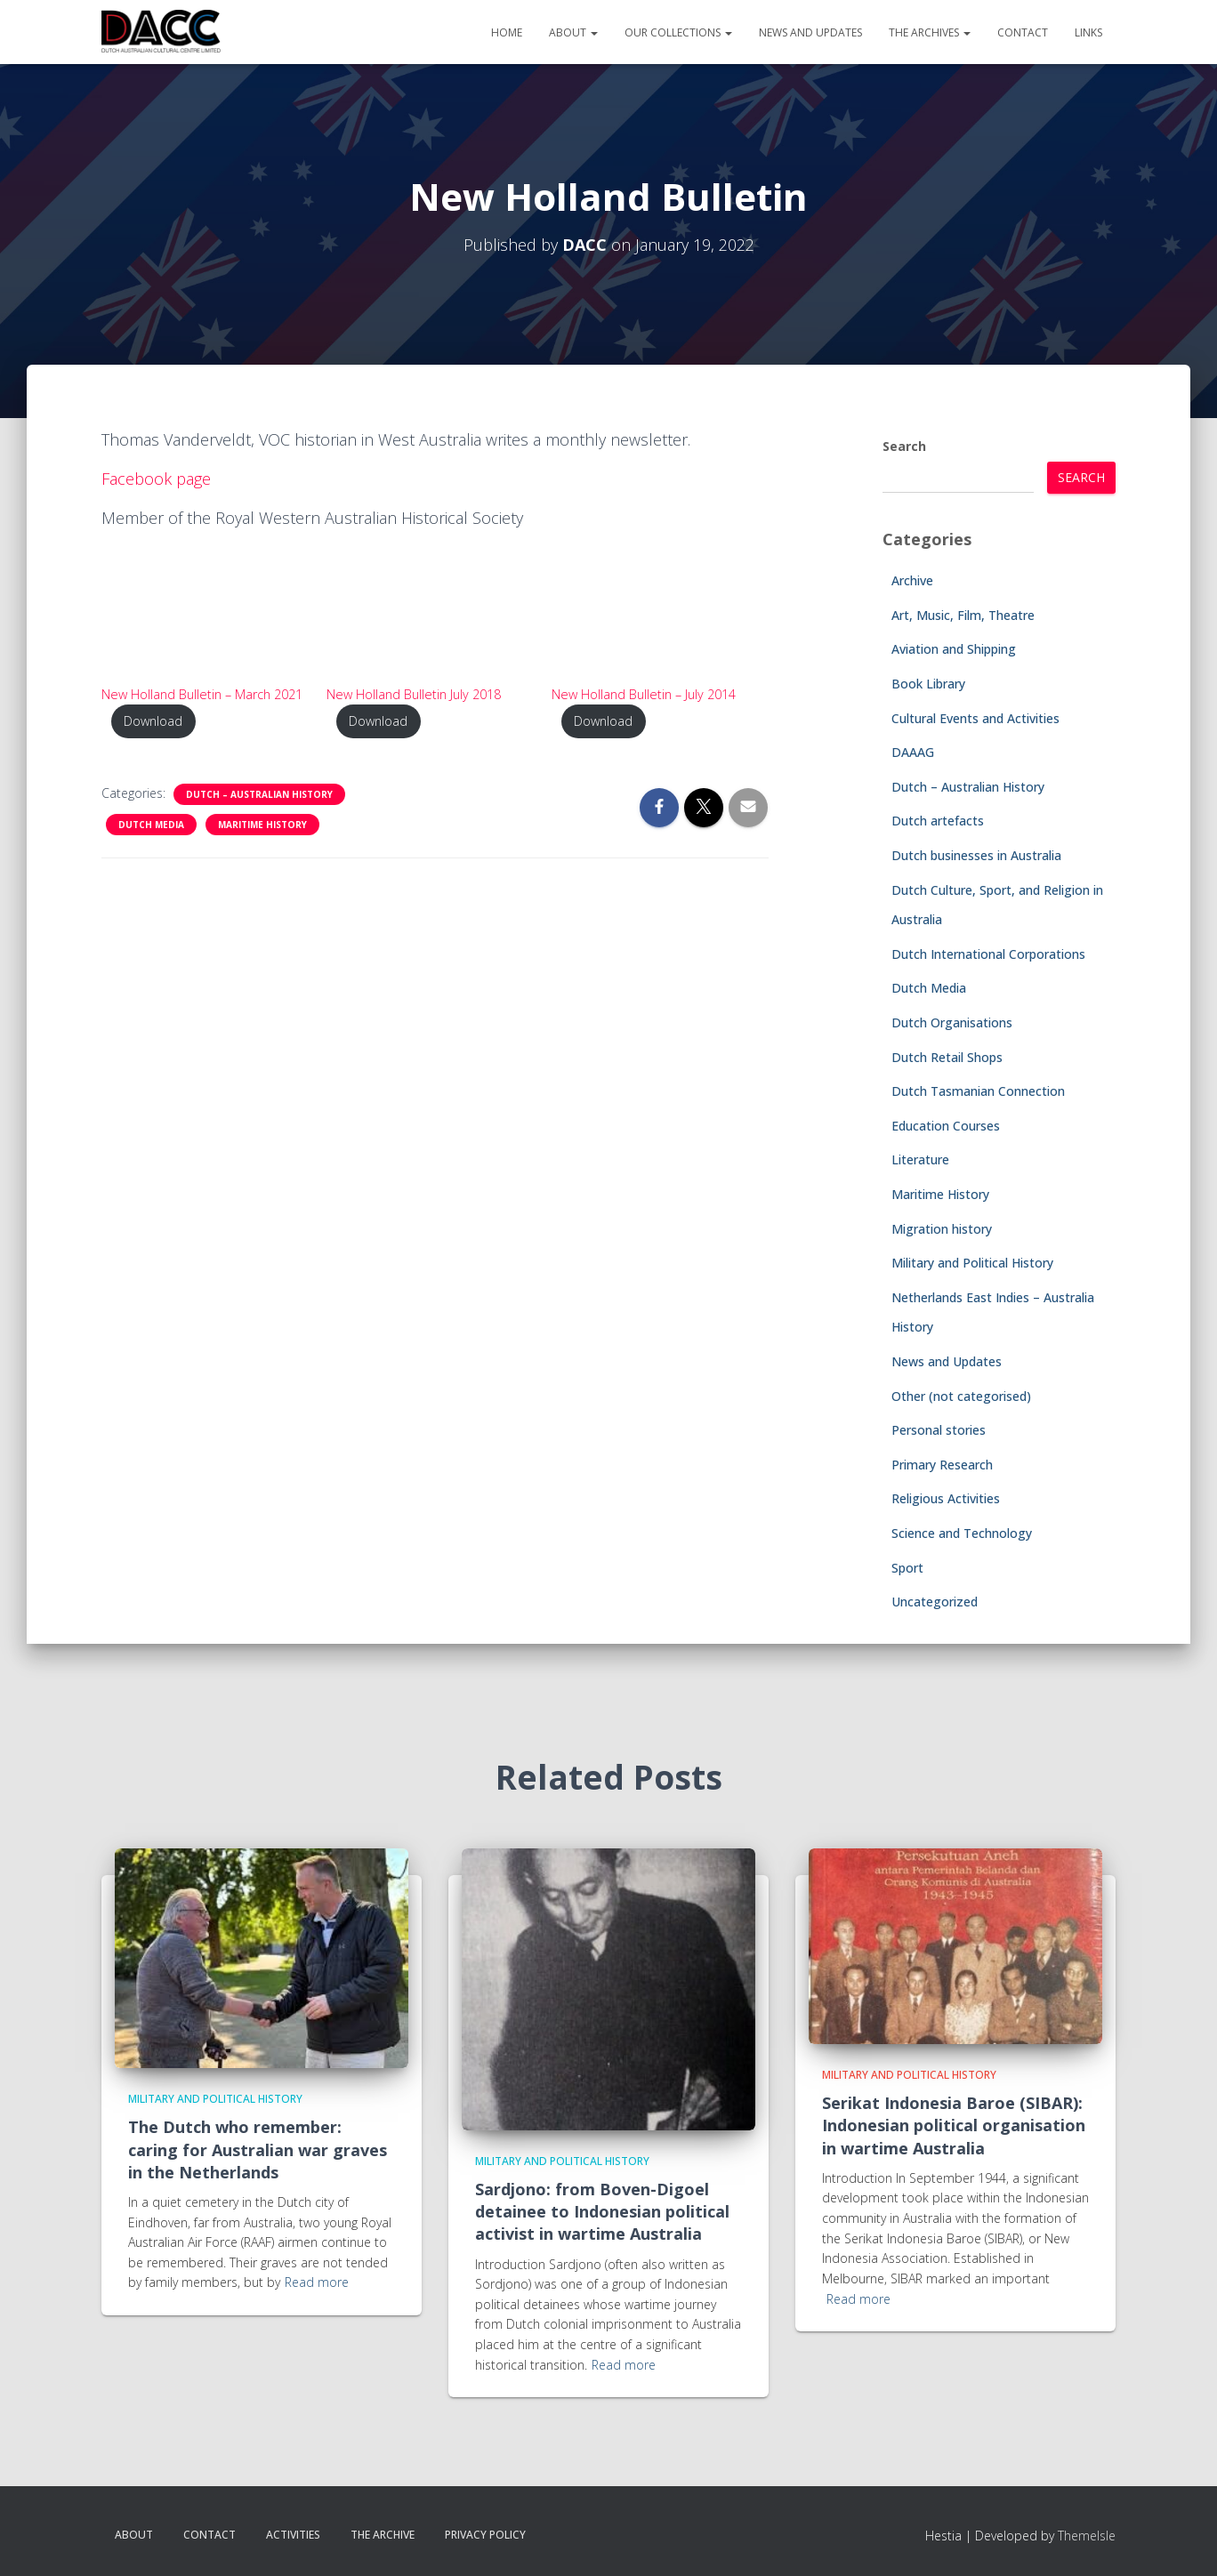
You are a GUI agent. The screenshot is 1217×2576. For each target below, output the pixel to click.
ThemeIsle (1087, 2535)
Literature (920, 1159)
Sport (907, 1567)
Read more (317, 2282)
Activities (293, 2534)
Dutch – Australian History (259, 794)
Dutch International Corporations (988, 954)
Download (153, 720)
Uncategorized (934, 1601)
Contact (1022, 32)
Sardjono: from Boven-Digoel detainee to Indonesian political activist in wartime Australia (602, 2211)
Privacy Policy (485, 2534)
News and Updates (810, 32)
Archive (912, 580)
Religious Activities (945, 1498)
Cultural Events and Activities (975, 718)
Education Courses (945, 1125)
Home (506, 32)
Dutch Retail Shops (947, 1057)
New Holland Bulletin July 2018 (413, 694)
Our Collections (678, 32)
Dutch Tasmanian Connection (978, 1091)
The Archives (930, 32)
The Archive (383, 2534)
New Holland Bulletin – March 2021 (201, 694)
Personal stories (938, 1429)
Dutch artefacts (937, 820)
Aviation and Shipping (953, 648)
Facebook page (156, 478)
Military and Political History (972, 1262)
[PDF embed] (209, 611)
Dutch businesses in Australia (976, 855)
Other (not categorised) (961, 1396)
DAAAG (912, 752)
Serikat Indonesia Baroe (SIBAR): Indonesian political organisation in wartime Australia (953, 2125)
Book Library (928, 683)
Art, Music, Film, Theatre (963, 615)
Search (904, 446)
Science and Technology (961, 1533)
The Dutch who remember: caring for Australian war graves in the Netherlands (257, 2149)
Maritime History (262, 824)
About (573, 32)
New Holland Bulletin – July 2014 (644, 694)
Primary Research (942, 1464)
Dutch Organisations (951, 1022)
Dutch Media (151, 824)
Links (1088, 32)
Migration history (941, 1228)
